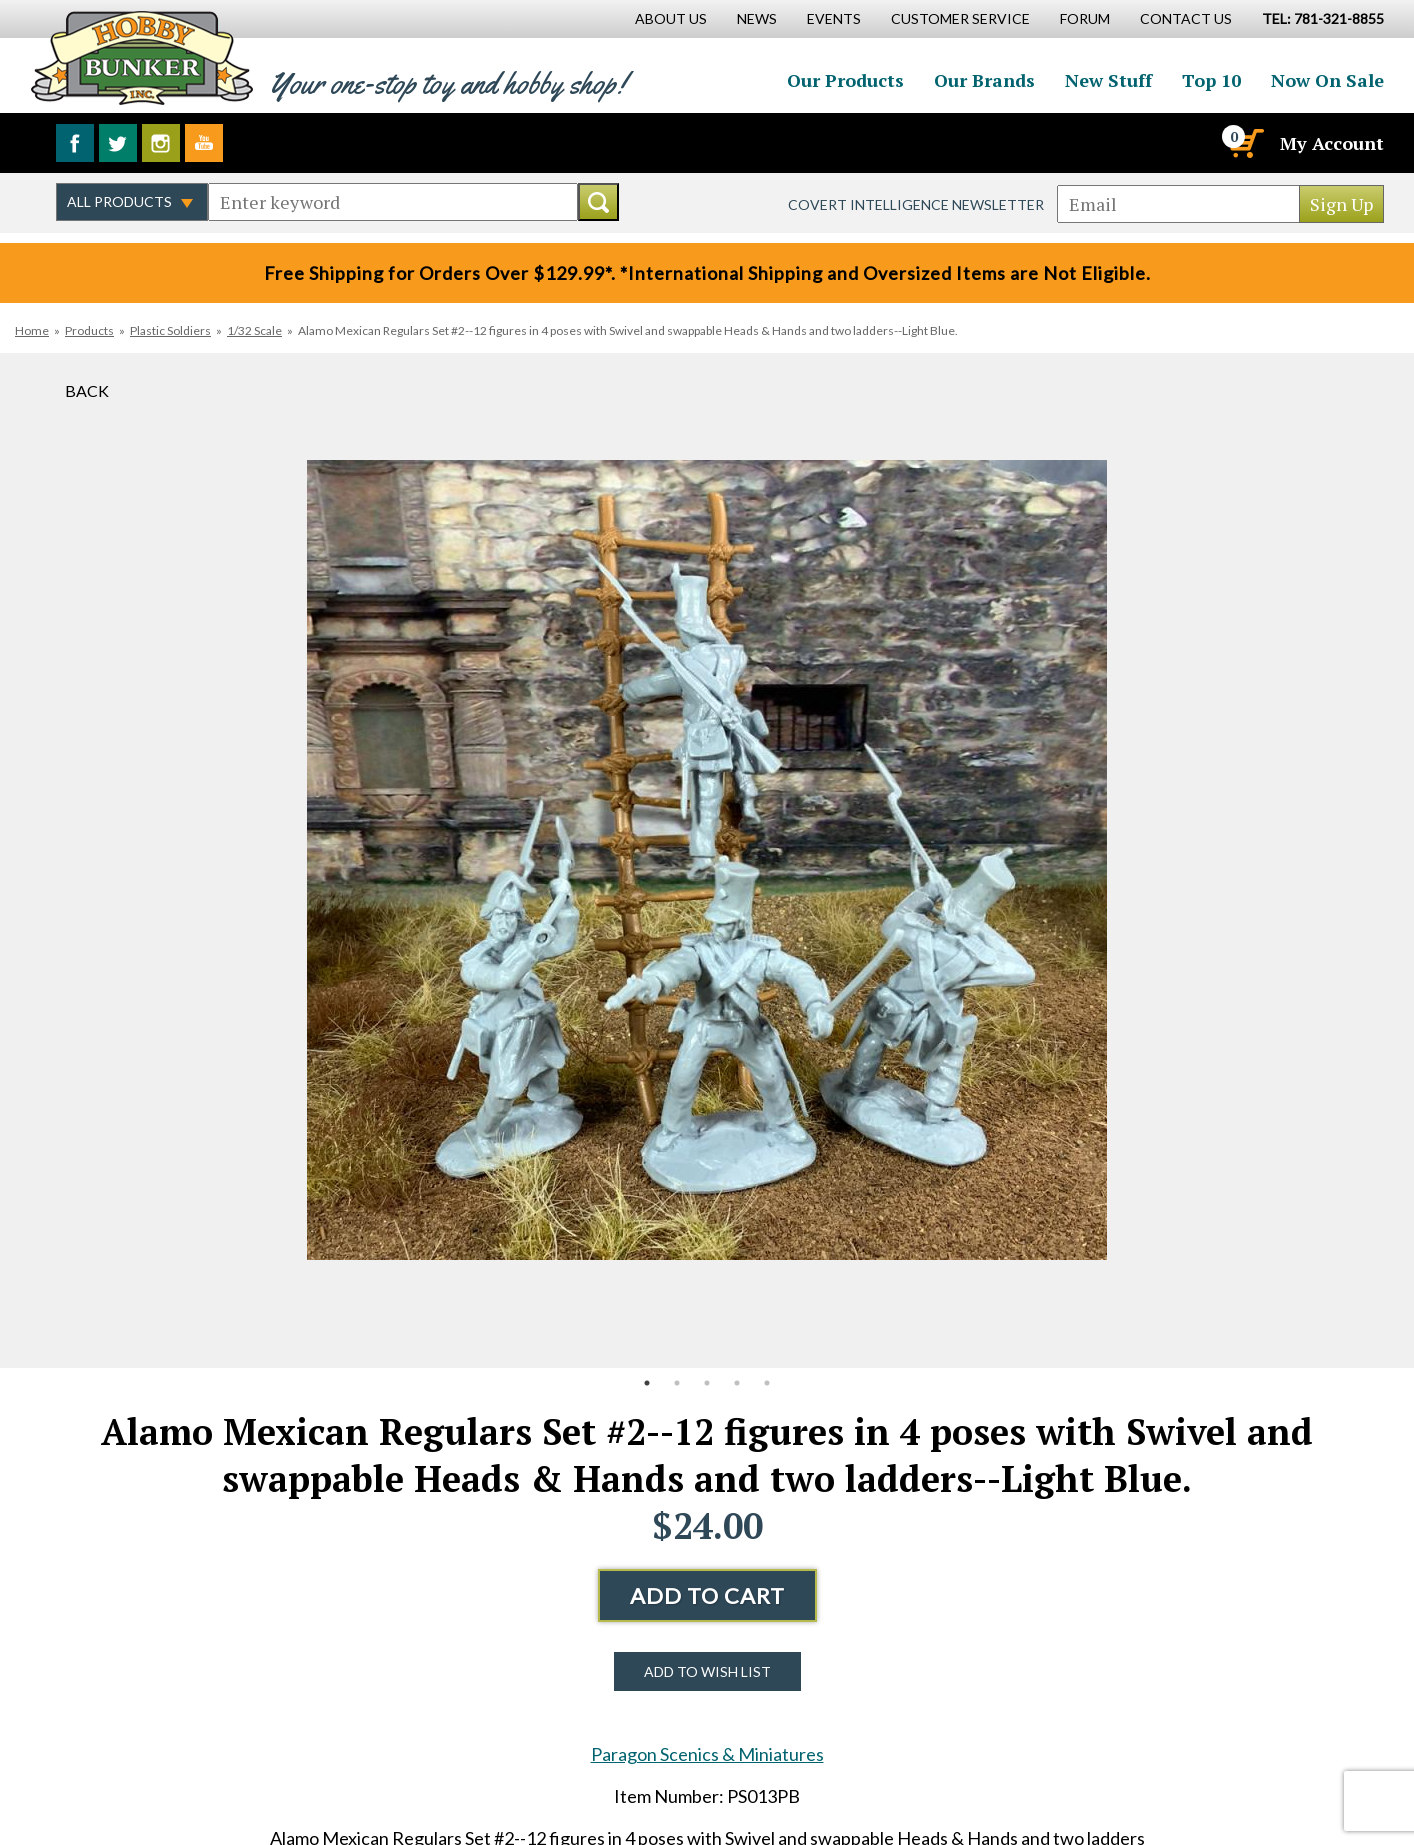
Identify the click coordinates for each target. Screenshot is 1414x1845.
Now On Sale (1327, 80)
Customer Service (960, 18)
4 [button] (737, 1383)
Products (89, 330)
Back (87, 390)
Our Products (845, 80)
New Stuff (1108, 80)
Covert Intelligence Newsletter (916, 204)
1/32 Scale (254, 330)
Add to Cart (707, 1595)
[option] (707, 860)
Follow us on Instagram (161, 143)
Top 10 (1211, 80)
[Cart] (1245, 143)
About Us (671, 18)
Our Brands (984, 80)
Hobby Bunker (141, 57)
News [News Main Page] (757, 18)
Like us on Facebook (75, 143)
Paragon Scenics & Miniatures (707, 1754)
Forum (1085, 18)
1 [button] (647, 1383)
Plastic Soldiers (170, 330)
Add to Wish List (707, 1671)
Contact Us (1186, 18)
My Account (1332, 143)
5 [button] (767, 1383)
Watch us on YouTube (204, 143)
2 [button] (677, 1383)
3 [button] (707, 1383)
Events (834, 18)
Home (32, 330)
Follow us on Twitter (118, 143)
